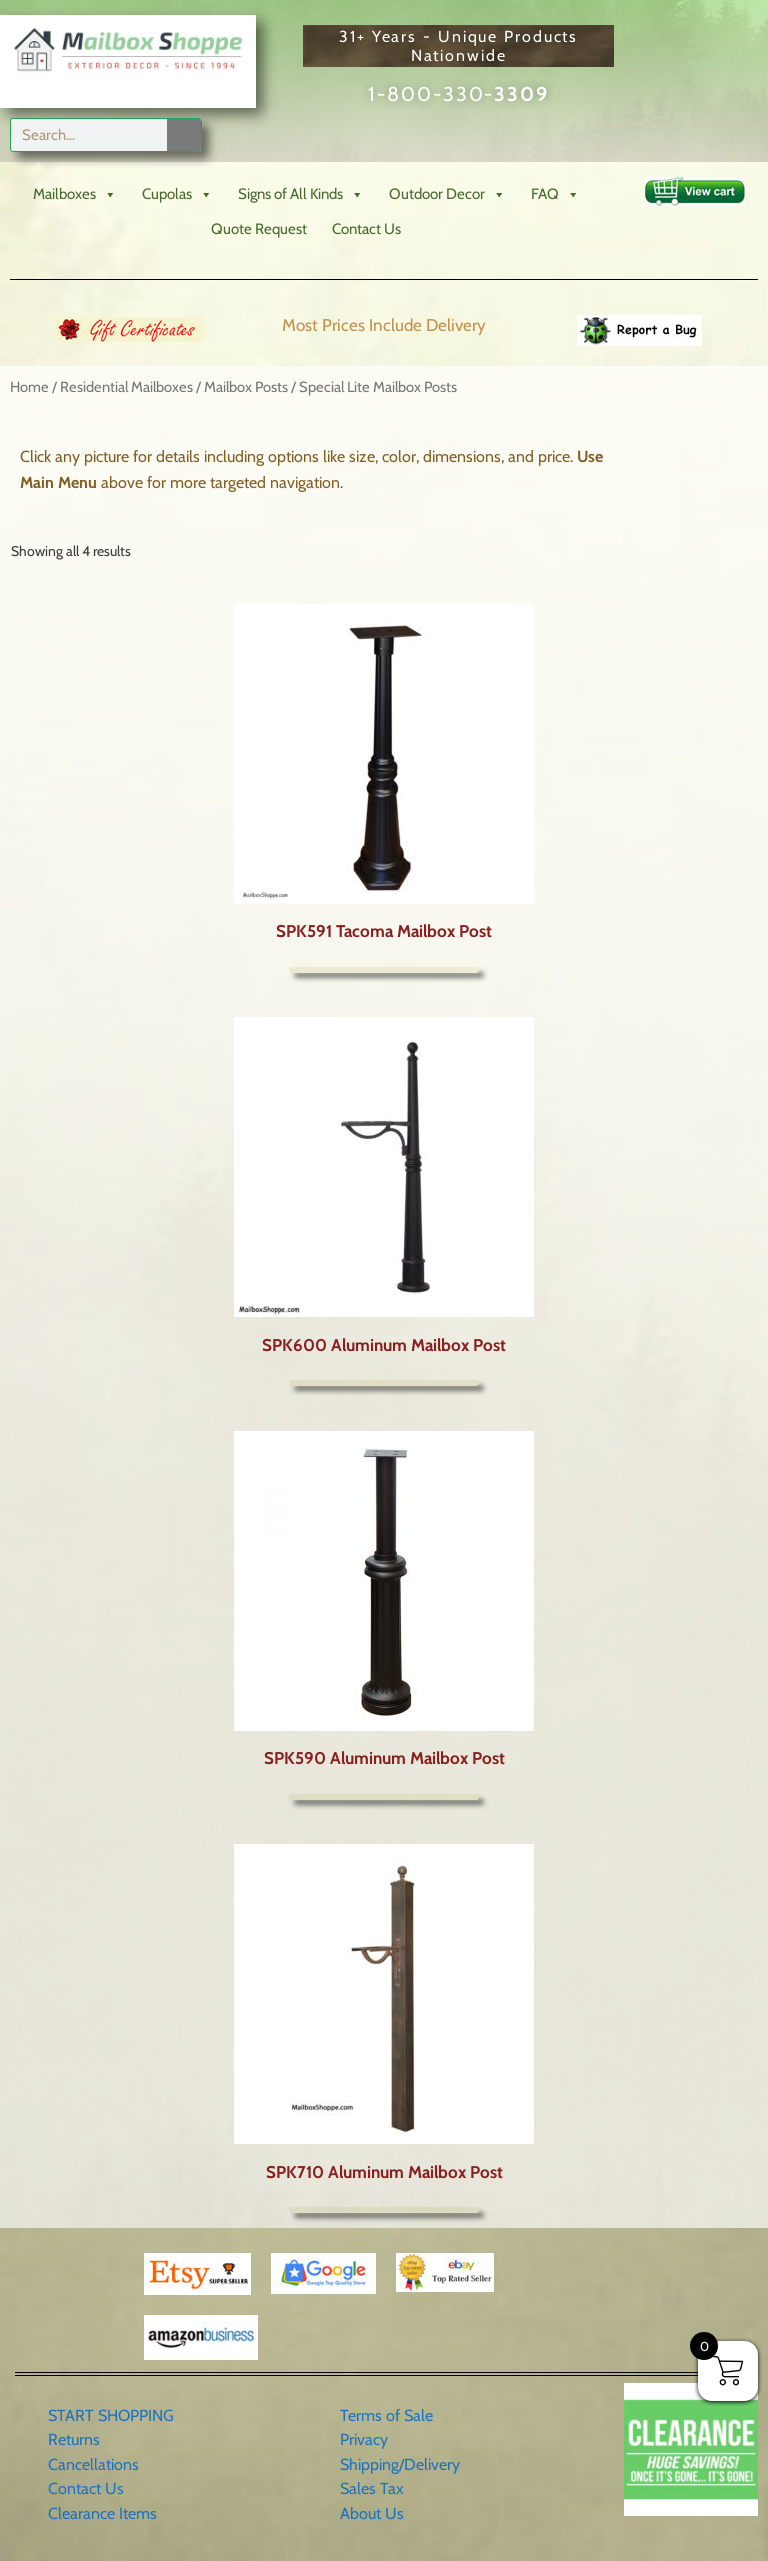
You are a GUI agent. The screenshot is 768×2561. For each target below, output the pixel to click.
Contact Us (366, 229)
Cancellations (93, 2464)
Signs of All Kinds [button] (301, 194)
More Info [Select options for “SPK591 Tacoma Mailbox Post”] (384, 970)
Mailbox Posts (246, 387)
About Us (372, 2513)
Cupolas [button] (177, 194)
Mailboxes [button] (75, 194)
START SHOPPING (111, 2415)
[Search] (184, 135)
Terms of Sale (386, 2415)
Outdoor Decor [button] (447, 194)
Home (29, 387)
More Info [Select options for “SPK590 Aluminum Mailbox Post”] (384, 1797)
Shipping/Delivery (400, 2464)
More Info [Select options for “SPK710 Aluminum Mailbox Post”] (384, 2210)
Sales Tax (372, 2488)
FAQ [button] (555, 194)
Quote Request (259, 229)
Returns (74, 2439)
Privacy (364, 2439)
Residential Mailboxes (126, 387)
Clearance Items (102, 2513)
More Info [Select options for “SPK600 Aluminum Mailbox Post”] (384, 1383)
